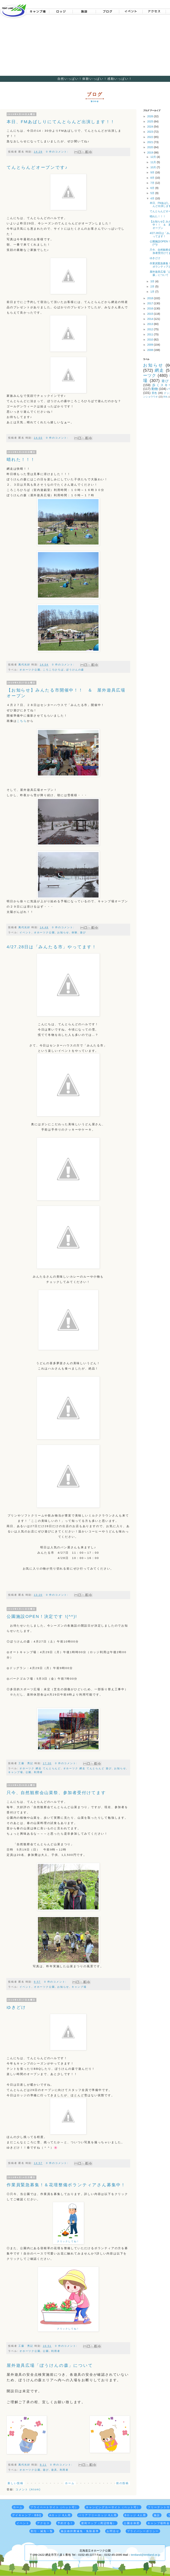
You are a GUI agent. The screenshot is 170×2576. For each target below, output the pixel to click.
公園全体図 (132, 2523)
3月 (152, 281)
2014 (150, 318)
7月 (152, 182)
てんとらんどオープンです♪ (37, 167)
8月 (152, 177)
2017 (150, 303)
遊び (83, 932)
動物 (154, 389)
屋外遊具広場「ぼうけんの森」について (50, 2365)
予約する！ (65, 2523)
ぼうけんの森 (75, 669)
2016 (150, 308)
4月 (152, 198)
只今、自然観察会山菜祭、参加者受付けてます (56, 1792)
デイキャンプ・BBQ (27, 2515)
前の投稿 (122, 2483)
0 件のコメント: (58, 151)
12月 (153, 156)
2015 (150, 313)
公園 (29, 1772)
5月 (152, 193)
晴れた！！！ (21, 459)
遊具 (54, 2470)
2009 (150, 344)
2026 (150, 116)
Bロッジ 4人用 (135, 2515)
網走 (159, 370)
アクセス (43, 2523)
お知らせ (63, 932)
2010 (150, 339)
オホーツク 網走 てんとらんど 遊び (87, 1768)
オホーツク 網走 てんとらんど (40, 1768)
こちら (22, 720)
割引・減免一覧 (42, 2531)
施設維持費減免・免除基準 (80, 2531)
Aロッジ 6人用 (60, 2515)
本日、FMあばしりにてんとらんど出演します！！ (61, 121)
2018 (150, 298)
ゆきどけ (16, 2007)
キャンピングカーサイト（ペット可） (113, 2507)
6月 (152, 187)
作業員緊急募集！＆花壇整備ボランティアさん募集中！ (66, 2184)
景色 (154, 392)
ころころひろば (53, 669)
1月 (152, 291)
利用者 (38, 1772)
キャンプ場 (15, 1772)
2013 (150, 324)
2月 (152, 286)
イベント (25, 932)
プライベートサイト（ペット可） (54, 2507)
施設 (157, 2515)
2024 (150, 126)
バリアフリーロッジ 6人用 (97, 2515)
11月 (153, 162)
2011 (150, 334)
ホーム (69, 2483)
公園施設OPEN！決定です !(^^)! (42, 1616)
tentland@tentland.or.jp (145, 2554)
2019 (150, 152)
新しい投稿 (16, 2483)
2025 (150, 121)
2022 (150, 137)
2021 (150, 142)
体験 (75, 932)
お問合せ (113, 2531)
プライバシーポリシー (143, 2531)
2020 (150, 147)
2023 (150, 131)
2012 (150, 329)
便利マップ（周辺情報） (98, 2523)
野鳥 (165, 397)
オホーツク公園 (30, 669)
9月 (152, 172)
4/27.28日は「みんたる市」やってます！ (52, 946)
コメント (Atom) (28, 2489)
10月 (153, 167)
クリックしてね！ (68, 2241)
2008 (150, 349)
